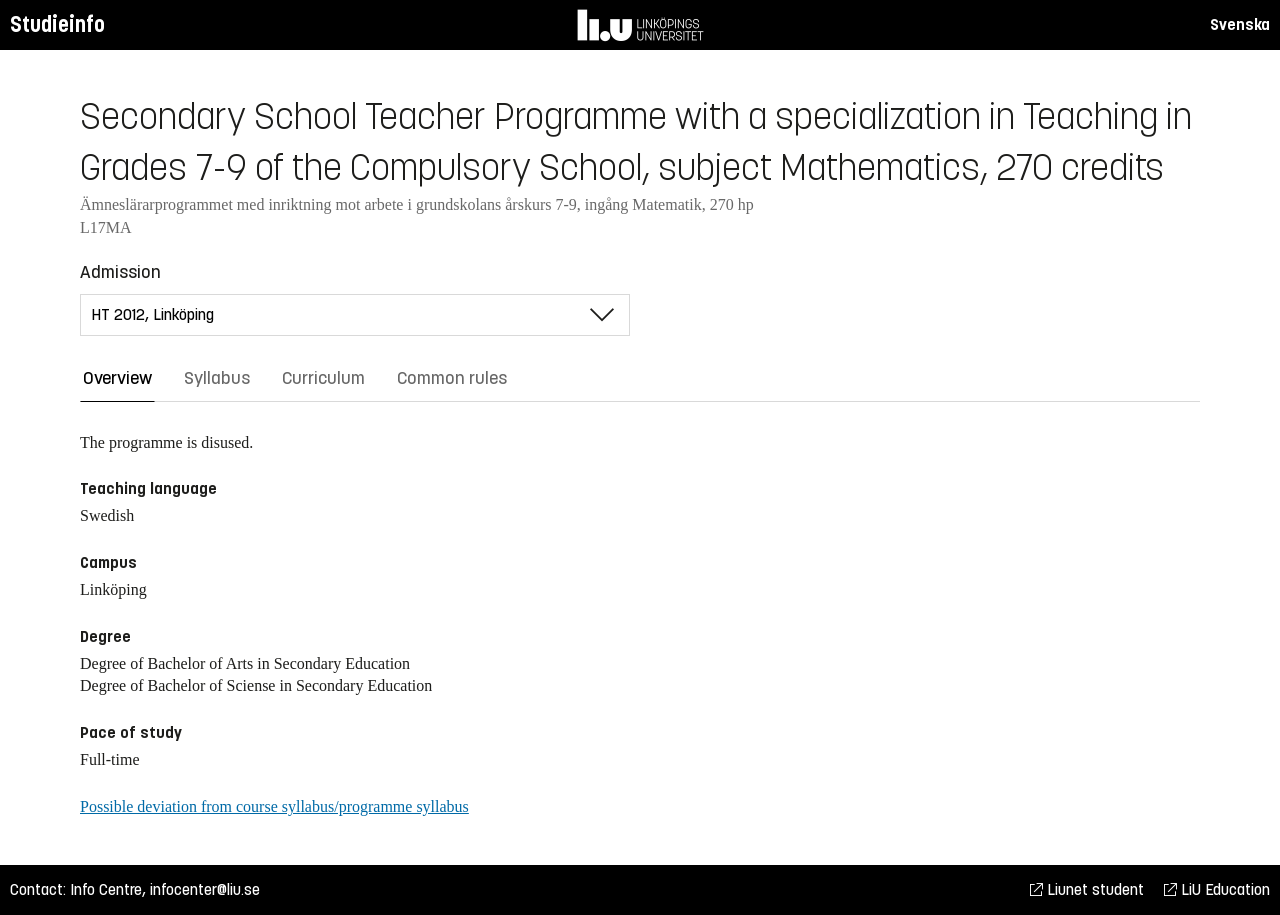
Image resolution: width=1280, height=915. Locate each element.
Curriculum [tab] (323, 378)
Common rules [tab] (452, 378)
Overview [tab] (117, 378)
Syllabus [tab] (217, 378)
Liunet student (1087, 889)
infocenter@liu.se (205, 889)
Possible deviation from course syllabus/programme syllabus (274, 806)
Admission (120, 272)
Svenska (1240, 24)
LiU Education (1217, 889)
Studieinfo (57, 24)
